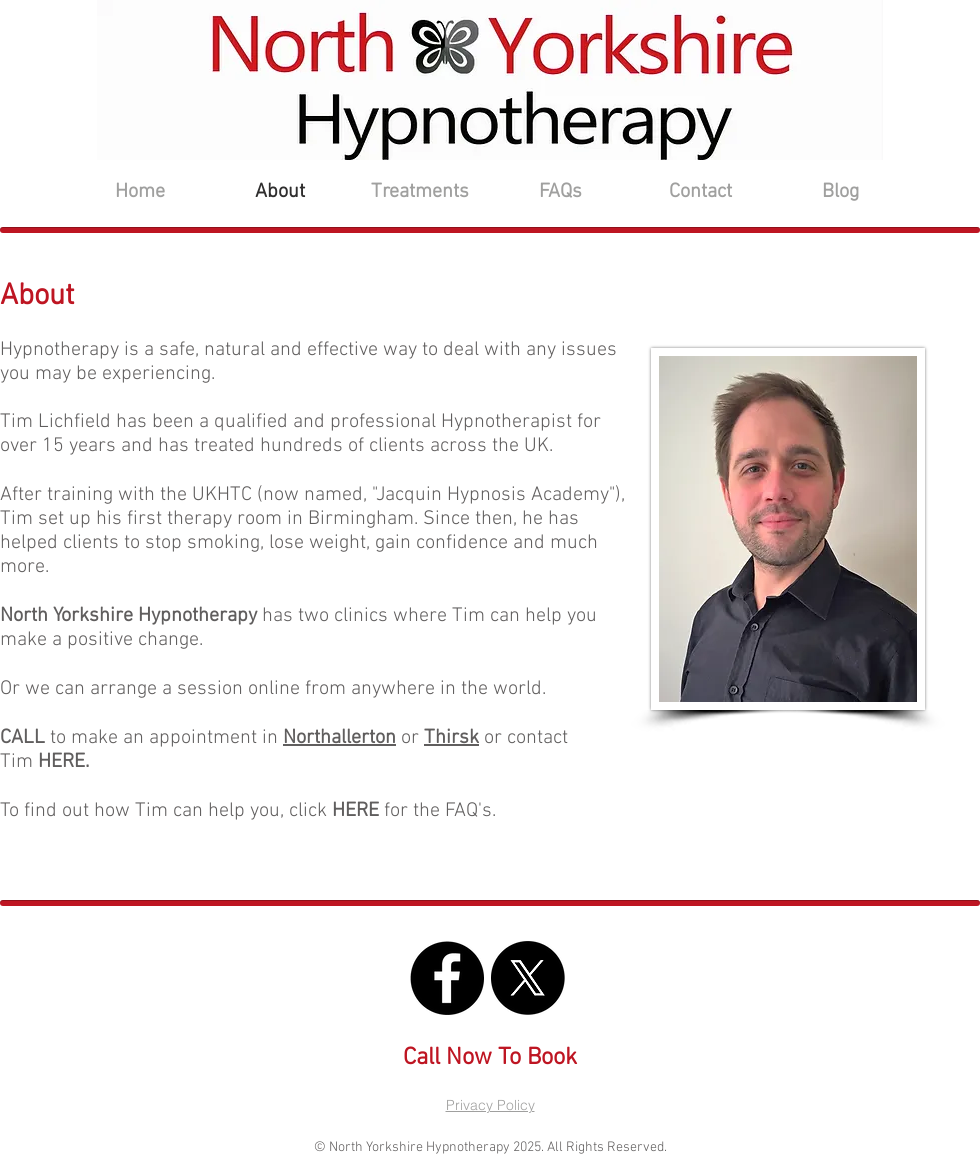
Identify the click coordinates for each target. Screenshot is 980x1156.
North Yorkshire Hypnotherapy (128, 616)
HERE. (63, 762)
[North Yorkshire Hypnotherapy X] (528, 978)
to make (61, 738)
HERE (355, 811)
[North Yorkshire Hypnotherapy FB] (447, 978)
